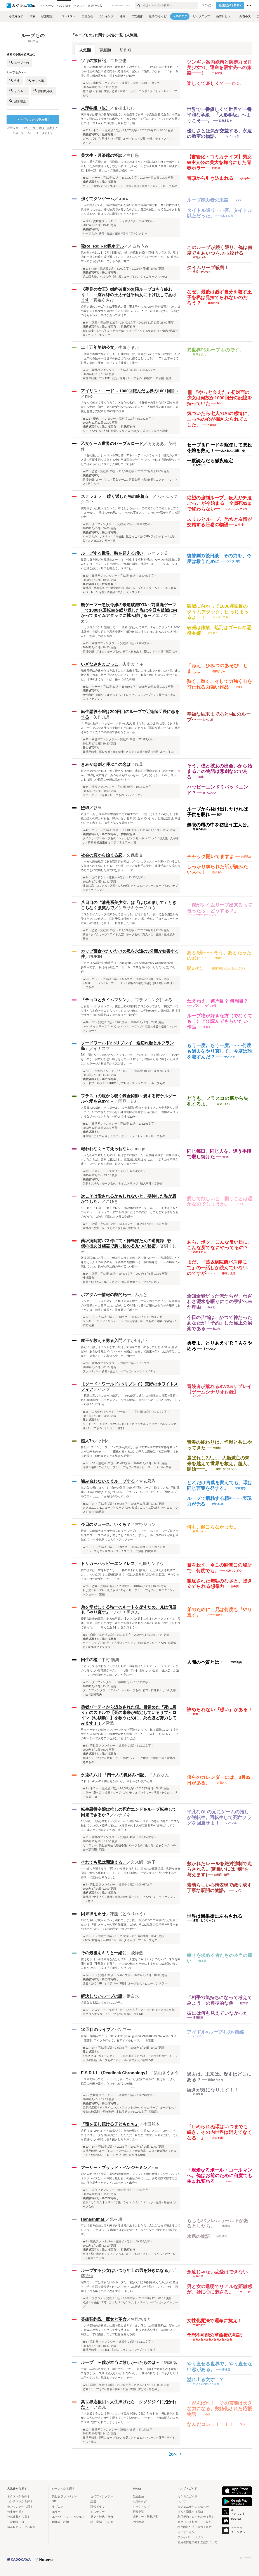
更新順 (105, 50)
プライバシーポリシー (191, 2537)
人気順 (85, 50)
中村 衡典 (110, 1659)
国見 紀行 (128, 1101)
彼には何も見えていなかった (217, 2013)
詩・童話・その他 (101, 2522)
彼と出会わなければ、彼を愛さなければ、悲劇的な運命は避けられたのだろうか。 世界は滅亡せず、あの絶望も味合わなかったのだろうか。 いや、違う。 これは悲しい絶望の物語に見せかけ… (130, 775)
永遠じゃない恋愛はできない (217, 2271)
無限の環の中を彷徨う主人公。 (219, 824)
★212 (86, 130)
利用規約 (183, 2516)
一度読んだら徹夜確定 (210, 460)
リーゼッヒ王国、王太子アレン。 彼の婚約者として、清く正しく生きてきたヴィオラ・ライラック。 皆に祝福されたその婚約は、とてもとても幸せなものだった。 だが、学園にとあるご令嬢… (129, 1212)
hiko (89, 396)
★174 (86, 268)
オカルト (17, 90)
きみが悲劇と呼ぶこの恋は (106, 764)
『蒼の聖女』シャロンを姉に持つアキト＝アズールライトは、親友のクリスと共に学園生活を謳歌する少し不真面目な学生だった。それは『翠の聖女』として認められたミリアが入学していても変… (130, 460)
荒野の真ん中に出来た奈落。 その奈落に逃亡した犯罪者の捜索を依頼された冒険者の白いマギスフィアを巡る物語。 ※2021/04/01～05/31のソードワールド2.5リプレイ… (130, 1400)
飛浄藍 (137, 1953)
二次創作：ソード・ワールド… (111, 1071)
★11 (86, 1837)
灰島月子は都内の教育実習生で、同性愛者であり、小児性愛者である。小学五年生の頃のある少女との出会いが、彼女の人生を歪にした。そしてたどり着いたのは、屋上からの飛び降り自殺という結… (130, 119)
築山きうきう (166, 2072)
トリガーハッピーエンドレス (108, 1563)
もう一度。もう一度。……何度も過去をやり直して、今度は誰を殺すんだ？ (219, 1051)
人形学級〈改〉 (95, 108)
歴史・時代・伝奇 (101, 2516)
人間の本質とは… (205, 1662)
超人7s (87, 1441)
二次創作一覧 (15, 2522)
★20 (86, 1363)
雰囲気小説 (43, 90)
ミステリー (99, 1171)
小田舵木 (151, 2124)
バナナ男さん (126, 1612)
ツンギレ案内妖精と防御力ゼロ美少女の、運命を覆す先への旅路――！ (219, 67)
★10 (86, 2146)
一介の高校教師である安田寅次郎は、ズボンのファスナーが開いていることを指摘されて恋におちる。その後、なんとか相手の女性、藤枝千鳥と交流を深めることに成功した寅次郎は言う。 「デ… (130, 866)
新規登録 (231, 5)
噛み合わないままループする (108, 1481)
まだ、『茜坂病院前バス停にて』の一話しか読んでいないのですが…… (217, 1267)
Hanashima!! (93, 2219)
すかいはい (137, 1340)
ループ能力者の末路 (207, 200)
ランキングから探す (20, 2506)
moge (140, 1148)
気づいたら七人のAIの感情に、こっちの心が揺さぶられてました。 (219, 419)
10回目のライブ (95, 2029)
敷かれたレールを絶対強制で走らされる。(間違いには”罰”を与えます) (219, 1869)
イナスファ (103, 1048)
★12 (86, 2047)
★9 (85, 1634)
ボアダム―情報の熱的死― (106, 1294)
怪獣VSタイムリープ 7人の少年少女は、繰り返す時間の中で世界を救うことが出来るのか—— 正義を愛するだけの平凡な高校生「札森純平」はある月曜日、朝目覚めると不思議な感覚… (129, 1452)
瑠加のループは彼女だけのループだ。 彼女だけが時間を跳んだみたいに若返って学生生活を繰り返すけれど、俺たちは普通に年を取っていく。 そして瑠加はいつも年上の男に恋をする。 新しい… (129, 2287)
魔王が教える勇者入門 (101, 1340)
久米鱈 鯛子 (143, 1862)
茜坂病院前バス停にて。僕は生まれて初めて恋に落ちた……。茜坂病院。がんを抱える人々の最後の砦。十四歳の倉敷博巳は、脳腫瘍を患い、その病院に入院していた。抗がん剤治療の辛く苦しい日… (130, 1262)
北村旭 (116, 2219)
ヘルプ (181, 2501)
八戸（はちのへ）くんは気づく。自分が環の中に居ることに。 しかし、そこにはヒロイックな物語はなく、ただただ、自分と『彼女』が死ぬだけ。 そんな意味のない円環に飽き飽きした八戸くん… (129, 2135)
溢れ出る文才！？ (205, 2379)
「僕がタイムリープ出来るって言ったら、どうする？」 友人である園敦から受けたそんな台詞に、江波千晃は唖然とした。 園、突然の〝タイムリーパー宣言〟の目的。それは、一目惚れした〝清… (129, 919)
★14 (86, 1463)
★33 (86, 739)
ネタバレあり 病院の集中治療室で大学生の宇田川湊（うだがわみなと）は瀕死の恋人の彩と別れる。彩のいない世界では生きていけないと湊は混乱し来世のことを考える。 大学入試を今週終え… (130, 818)
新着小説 (138, 2511)
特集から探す (15, 2511)
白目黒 (133, 155)
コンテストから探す (20, 2501)
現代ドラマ (99, 877)
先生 (14, 80)
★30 (86, 1171)
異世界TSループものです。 (215, 349)
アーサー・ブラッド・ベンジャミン (114, 2167)
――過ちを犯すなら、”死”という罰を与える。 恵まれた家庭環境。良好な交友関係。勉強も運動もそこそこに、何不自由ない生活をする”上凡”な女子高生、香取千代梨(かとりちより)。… (130, 1873)
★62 (86, 370)
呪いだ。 (196, 968)
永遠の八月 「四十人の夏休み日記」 (114, 1775)
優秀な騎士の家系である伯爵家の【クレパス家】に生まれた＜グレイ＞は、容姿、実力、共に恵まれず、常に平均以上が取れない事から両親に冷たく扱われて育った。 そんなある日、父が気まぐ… (130, 1623)
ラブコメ (97, 2298)
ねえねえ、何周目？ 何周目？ (217, 1001)
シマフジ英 (157, 553)
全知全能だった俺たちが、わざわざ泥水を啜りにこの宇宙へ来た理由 (219, 1301)
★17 (86, 1317)
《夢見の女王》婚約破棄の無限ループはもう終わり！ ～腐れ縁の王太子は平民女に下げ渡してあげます (128, 294)
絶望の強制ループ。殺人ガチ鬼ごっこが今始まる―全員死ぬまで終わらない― (219, 503)
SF (95, 268)
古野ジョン (145, 1524)
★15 (86, 1411)
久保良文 (135, 855)
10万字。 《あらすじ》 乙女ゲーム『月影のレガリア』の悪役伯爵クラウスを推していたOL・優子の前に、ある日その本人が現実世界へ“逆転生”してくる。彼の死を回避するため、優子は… (130, 1825)
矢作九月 (101, 717)
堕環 (85, 807)
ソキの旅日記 (93, 60)
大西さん (161, 1775)
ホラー (97, 130)
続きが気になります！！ (212, 2089)
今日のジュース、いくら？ (106, 1524)
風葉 (139, 764)
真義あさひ (103, 300)
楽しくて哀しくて (205, 83)
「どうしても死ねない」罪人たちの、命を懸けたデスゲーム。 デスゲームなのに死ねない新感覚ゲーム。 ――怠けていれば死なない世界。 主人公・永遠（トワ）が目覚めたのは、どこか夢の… (130, 1670)
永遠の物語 (198, 2236)
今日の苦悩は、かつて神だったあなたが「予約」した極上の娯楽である (219, 1323)
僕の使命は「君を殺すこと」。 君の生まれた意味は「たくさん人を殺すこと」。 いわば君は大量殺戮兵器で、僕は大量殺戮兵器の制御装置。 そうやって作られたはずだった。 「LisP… (130, 1574)
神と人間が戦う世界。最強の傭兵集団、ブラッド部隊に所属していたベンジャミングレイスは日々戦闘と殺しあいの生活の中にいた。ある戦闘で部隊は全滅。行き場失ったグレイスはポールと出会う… (130, 2178)
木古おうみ (138, 246)
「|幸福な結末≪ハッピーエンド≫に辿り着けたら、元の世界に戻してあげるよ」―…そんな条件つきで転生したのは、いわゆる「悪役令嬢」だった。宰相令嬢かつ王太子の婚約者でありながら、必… (130, 728)
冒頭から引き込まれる (210, 178)
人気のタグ (139, 2501)
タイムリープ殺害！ (208, 267)
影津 (97, 807)
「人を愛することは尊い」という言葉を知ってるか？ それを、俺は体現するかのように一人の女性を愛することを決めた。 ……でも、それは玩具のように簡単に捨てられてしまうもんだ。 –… (129, 2418)
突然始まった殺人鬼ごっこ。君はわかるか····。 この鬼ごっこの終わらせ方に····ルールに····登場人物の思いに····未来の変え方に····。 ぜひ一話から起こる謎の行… (130, 513)
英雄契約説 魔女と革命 (104, 2319)
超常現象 (17, 101)
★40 (86, 830)
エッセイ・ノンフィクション (67, 2516)
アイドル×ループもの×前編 (215, 2031)
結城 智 (170, 2362)
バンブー (105, 1389)
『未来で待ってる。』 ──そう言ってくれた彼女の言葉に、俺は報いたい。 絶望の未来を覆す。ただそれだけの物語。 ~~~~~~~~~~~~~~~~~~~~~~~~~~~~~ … (129, 2083)
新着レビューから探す (21, 2527)
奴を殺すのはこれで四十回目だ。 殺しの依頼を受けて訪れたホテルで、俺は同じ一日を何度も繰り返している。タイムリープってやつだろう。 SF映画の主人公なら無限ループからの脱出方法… (130, 257)
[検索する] (139, 5)
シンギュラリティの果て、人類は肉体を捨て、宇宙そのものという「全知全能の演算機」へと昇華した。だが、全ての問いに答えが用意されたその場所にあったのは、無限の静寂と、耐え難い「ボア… (130, 1305)
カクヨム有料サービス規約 (194, 2522)
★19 (86, 1936)
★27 (86, 1123)
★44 (86, 322)
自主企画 (138, 2496)
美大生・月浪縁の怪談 (101, 155)
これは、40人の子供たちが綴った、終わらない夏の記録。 (118, 1781)
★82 (86, 177)
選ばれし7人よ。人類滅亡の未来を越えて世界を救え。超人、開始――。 (219, 1463)
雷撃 (110, 1723)
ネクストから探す (18, 2496)
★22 (86, 1503)
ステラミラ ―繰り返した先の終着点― (117, 496)
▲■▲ (123, 198)
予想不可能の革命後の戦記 (214, 2334)
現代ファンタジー (104, 418)
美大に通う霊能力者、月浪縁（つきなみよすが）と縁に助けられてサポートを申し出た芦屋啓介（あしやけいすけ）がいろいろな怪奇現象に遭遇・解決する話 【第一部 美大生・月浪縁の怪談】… (130, 166)
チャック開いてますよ (210, 856)
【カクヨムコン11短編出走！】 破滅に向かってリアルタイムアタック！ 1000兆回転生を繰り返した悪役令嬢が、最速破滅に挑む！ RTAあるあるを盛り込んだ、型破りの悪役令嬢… (130, 632)
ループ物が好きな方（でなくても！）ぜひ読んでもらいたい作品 (219, 1021)
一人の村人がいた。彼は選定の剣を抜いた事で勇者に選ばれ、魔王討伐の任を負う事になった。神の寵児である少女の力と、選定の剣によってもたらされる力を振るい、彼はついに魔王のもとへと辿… (130, 209)
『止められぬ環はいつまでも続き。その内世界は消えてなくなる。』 (219, 2132)
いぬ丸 (99, 2407)
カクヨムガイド (187, 2496)
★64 (86, 786)
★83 (86, 643)
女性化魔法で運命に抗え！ (214, 2320)
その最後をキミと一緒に (104, 1953)
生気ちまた (128, 347)
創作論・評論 (60, 2522)
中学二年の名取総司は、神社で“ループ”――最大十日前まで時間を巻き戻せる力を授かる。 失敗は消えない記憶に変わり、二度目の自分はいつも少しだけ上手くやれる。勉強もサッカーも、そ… (130, 2373)
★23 (86, 1071)
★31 (86, 930)
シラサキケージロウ (137, 907)
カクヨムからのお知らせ (193, 2506)
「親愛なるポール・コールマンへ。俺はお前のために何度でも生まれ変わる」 (219, 2175)
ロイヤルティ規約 (203, 2516)
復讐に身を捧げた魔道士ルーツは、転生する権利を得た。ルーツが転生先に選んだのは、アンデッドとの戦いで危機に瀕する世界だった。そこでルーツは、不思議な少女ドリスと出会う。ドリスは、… (130, 564)
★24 (86, 1273)
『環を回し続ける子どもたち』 (110, 2124)
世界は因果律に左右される (214, 1916)
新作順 (125, 50)
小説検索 (138, 2522)
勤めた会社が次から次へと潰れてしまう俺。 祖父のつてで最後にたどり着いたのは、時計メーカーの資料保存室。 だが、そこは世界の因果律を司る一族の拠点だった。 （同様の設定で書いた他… (129, 1924)
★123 (86, 83)
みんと (141, 1294)
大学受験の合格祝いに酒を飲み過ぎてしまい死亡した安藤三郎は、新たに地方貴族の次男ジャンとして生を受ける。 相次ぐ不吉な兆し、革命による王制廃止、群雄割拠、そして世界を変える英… (130, 2330)
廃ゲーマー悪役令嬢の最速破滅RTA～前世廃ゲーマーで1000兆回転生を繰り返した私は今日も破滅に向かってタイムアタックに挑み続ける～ (129, 610)
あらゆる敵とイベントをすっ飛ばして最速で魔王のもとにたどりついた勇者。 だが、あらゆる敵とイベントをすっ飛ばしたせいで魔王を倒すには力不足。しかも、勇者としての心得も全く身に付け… (130, 1351)
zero (155, 2167)
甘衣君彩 (147, 1481)
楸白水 (133, 1996)
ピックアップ (140, 2506)
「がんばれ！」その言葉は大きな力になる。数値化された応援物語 (219, 2409)
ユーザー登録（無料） (41, 128)
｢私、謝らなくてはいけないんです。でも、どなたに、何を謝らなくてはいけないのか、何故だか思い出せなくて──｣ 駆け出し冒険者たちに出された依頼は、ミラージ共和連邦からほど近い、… (130, 1059)
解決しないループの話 (101, 1996)
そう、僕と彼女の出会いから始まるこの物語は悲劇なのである (219, 771)
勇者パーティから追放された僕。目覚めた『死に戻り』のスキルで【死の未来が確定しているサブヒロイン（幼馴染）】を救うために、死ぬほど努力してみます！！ (128, 1715)
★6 (85, 1745)
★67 (86, 471)
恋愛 (94, 322)
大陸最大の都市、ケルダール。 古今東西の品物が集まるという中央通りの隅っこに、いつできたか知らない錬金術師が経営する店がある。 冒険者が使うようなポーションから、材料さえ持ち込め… (129, 1112)
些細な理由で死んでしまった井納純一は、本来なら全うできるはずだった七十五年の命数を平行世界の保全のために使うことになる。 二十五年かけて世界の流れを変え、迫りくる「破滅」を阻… (130, 358)
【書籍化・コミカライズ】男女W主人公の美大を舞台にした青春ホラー (219, 162)
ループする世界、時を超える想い (112, 553)
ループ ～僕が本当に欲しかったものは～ (120, 2362)
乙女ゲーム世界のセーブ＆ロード (112, 443)
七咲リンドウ (151, 1563)
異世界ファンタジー (106, 83)
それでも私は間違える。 (104, 1862)
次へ (175, 2454)
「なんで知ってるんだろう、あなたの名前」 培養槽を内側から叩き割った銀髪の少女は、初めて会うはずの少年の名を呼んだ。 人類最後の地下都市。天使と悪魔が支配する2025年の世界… (129, 407)
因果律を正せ (93, 1913)
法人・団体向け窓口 (190, 2511)
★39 (86, 575)
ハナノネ (122, 1815)
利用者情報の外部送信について (197, 2542)
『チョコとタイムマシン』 (106, 999)
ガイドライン (186, 2532)
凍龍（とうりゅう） (128, 1913)
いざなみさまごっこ (99, 664)
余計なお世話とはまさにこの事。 (102, 2002)
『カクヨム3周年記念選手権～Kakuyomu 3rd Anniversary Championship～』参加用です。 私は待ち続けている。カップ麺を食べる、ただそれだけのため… (130, 967)
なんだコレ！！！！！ (210, 2424)
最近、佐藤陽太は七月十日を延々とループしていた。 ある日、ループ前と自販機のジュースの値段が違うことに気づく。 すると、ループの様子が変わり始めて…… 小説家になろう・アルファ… (129, 1535)
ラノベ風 (36, 80)
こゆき (112, 1201)
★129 (86, 221)
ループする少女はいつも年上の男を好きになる (124, 2270)
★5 (85, 2095)
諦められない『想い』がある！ (219, 1709)
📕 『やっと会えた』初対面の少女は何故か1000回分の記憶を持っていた (219, 398)
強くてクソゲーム (97, 198)
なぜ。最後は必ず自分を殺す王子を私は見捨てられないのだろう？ (219, 297)
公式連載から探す (18, 2516)
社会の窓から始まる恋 (101, 855)
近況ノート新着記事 (145, 2516)
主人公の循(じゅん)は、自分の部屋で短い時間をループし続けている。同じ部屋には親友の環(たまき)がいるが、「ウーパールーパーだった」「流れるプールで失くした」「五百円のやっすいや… (130, 1492)
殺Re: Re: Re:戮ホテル (102, 246)
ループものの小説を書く (32, 119)
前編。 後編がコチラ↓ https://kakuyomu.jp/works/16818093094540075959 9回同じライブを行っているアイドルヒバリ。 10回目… (128, 2038)
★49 (86, 1022)
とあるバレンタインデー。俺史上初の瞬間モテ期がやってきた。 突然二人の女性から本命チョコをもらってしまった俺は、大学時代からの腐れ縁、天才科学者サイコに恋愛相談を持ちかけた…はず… (130, 1011)
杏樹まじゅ (124, 108)
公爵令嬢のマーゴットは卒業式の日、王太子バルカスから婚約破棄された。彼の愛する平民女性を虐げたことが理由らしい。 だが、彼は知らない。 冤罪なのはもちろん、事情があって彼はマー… (130, 311)
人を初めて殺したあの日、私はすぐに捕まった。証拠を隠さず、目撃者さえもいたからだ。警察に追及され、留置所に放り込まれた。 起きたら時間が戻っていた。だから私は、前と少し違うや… (130, 1159)
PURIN (95, 956)
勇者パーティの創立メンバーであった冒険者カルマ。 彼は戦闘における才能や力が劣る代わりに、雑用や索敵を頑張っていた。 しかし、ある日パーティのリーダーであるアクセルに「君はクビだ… (129, 1734)
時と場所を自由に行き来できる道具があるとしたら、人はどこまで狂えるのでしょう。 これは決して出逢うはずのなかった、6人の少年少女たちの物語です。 (130, 2230)
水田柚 (104, 1441)
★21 (86, 1224)
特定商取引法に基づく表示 (194, 2527)
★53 (86, 979)
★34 (86, 877)
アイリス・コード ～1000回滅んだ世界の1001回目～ (130, 391)
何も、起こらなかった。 (212, 1526)
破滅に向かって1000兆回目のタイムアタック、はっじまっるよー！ (218, 612)
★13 (86, 1682)
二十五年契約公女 (97, 347)
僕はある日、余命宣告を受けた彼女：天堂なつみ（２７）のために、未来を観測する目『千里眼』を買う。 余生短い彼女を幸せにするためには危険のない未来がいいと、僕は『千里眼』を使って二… (130, 1964)
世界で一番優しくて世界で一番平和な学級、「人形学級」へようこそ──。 (219, 115)
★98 (86, 524)
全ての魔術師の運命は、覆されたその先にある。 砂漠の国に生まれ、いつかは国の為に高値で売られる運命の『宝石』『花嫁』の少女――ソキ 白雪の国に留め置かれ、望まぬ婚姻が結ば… (129, 71)
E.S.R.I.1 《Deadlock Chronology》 (115, 2072)
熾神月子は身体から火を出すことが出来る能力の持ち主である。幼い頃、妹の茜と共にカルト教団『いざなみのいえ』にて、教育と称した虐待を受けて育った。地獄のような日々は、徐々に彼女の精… (130, 675)
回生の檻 (89, 1659)
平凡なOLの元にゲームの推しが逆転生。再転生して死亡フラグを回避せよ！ (219, 1817)
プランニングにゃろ (153, 999)
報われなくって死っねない (106, 1148)
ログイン (207, 5)
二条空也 (118, 60)
